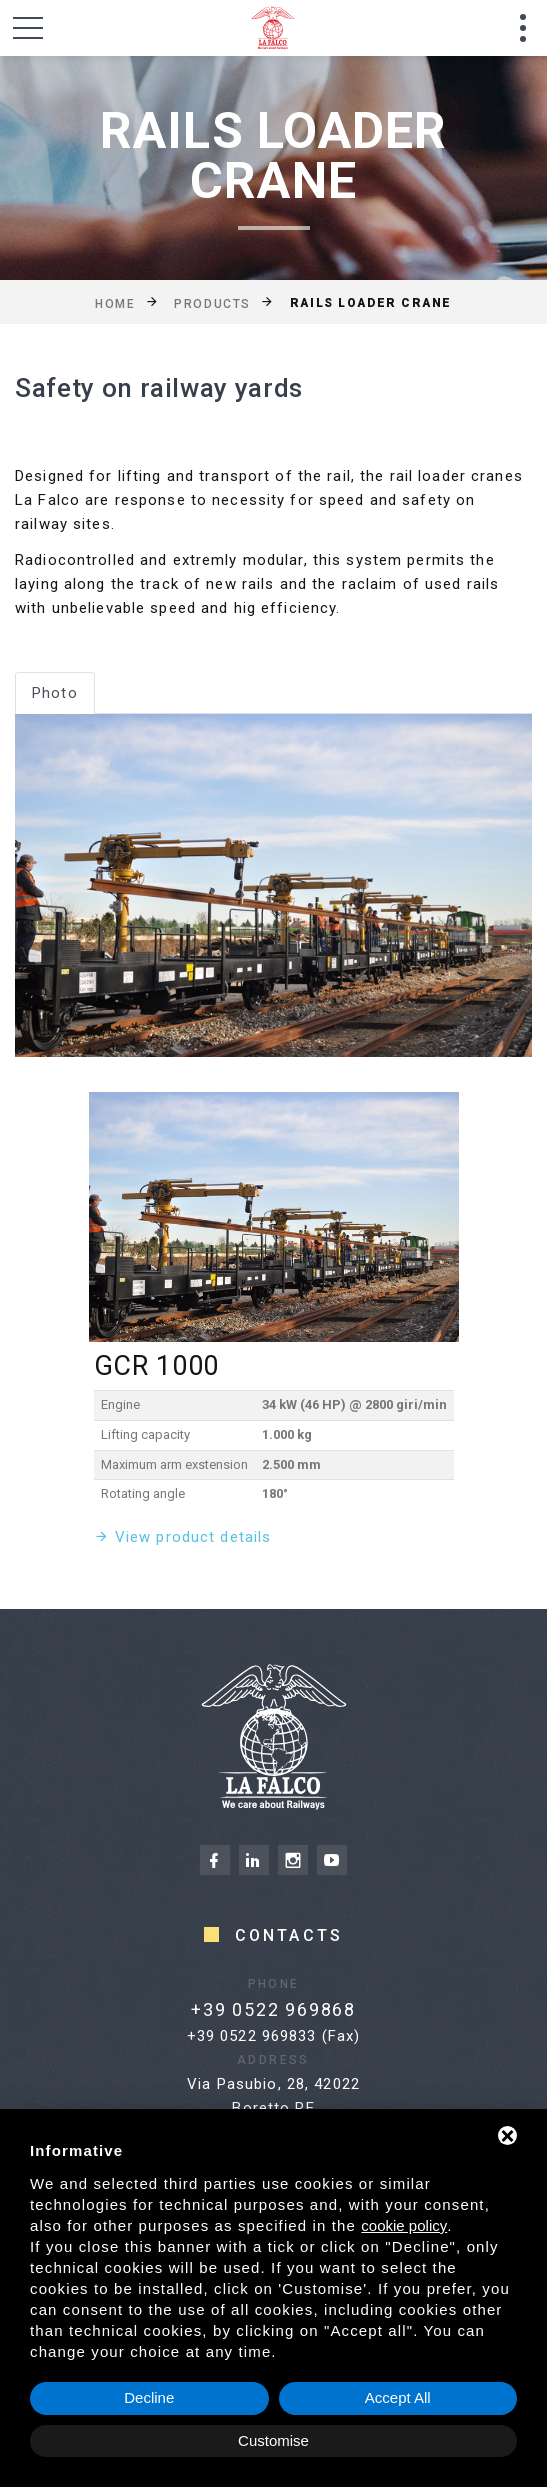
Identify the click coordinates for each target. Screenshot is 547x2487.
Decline (149, 2397)
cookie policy (404, 2225)
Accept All (398, 2397)
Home (115, 303)
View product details (193, 1537)
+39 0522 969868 (242, 2009)
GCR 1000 (156, 1366)
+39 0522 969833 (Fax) (274, 2036)
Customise (273, 2440)
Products (212, 303)
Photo (55, 693)
